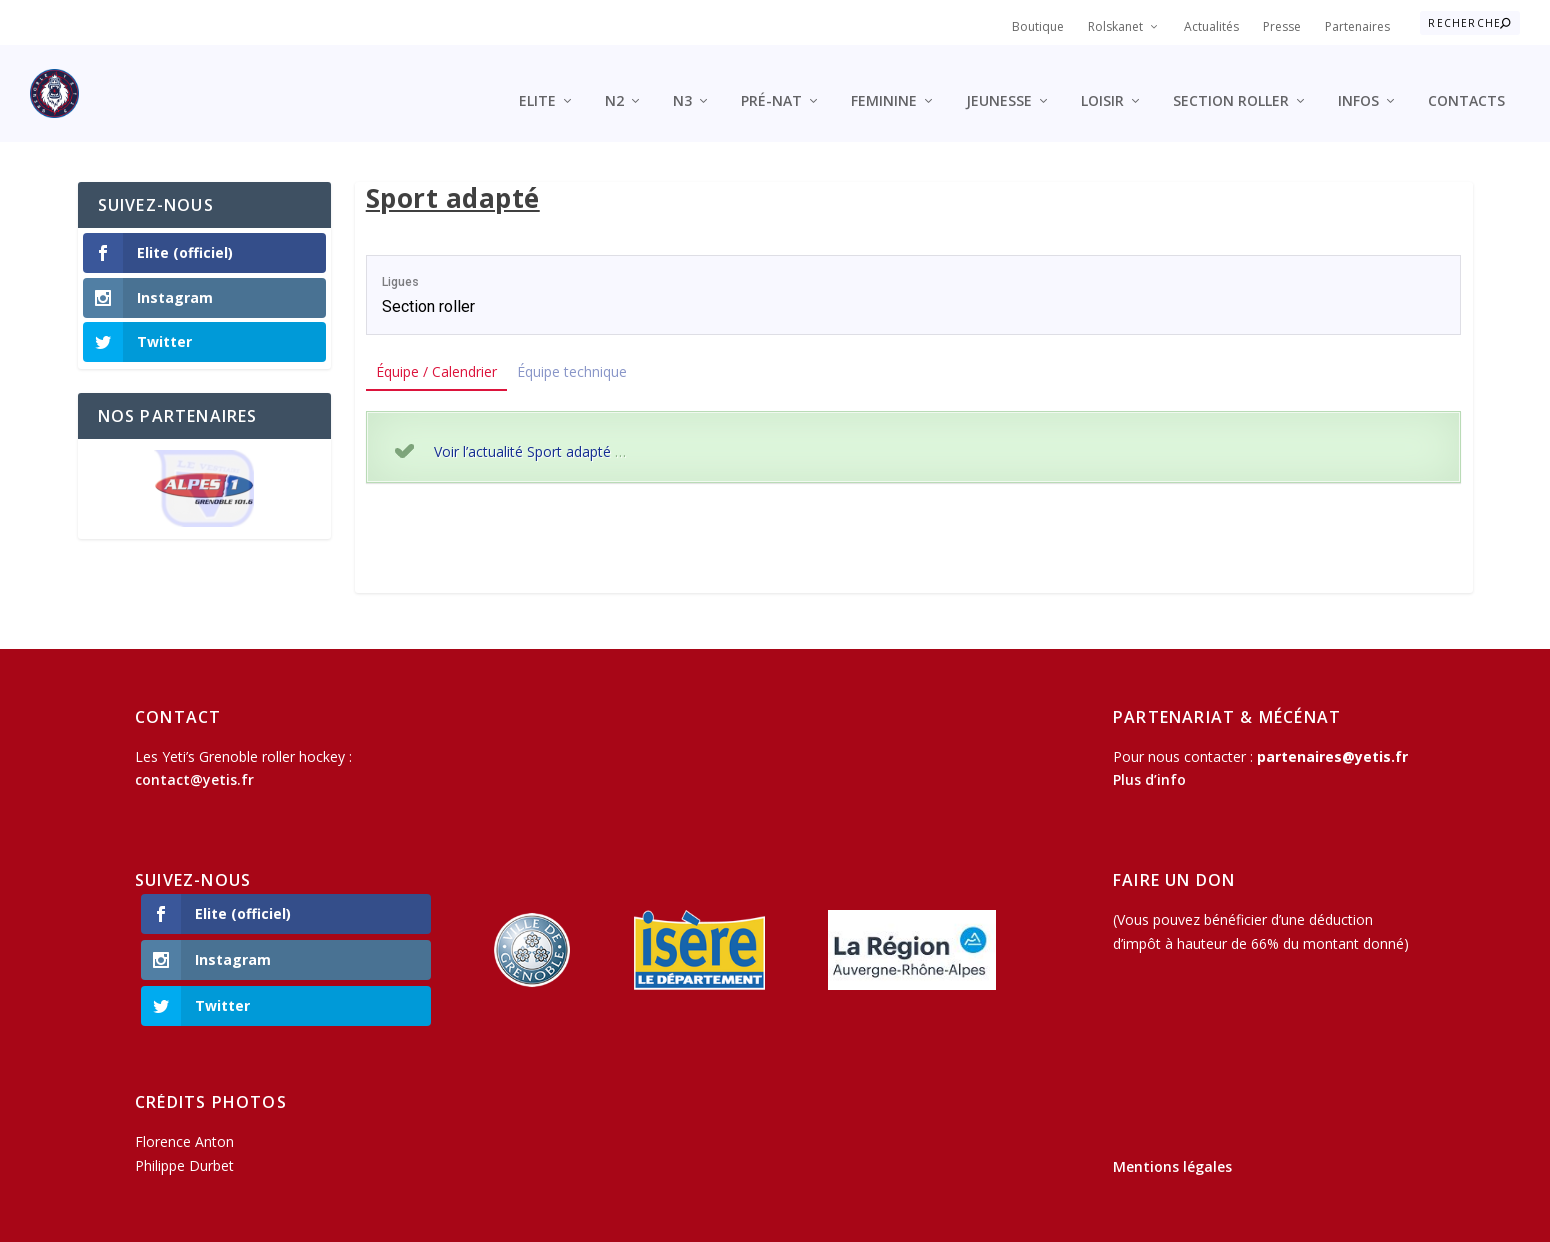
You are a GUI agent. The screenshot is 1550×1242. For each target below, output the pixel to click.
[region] (204, 473)
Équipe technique (572, 354)
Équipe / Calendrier (436, 354)
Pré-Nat (771, 84)
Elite (537, 84)
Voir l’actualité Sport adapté (522, 434)
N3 (682, 84)
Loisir (1102, 84)
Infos (1358, 84)
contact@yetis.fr (194, 763)
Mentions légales (1172, 1149)
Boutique (1038, 26)
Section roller (1231, 84)
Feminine (884, 84)
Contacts (1466, 84)
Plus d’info (1149, 763)
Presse (1282, 26)
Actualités (1211, 26)
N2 (614, 84)
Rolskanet (1115, 26)
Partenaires (1357, 26)
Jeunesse (999, 84)
